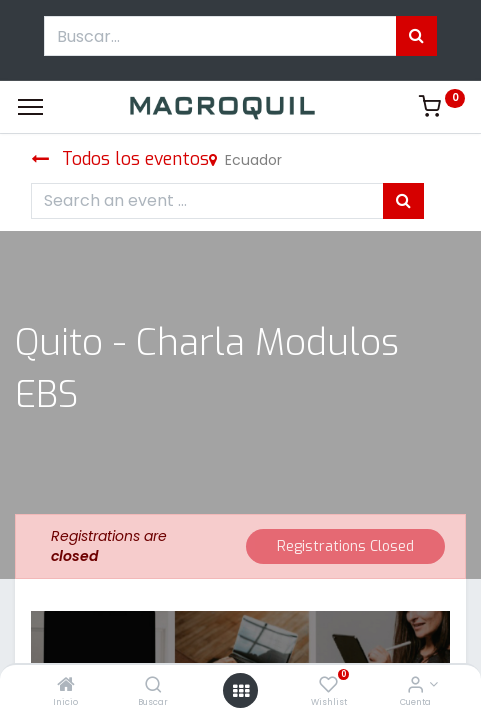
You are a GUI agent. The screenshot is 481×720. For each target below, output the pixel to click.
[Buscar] (153, 686)
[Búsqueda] (416, 36)
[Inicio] (66, 686)
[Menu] (30, 107)
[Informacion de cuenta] (415, 686)
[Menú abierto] (241, 691)
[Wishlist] (328, 686)
